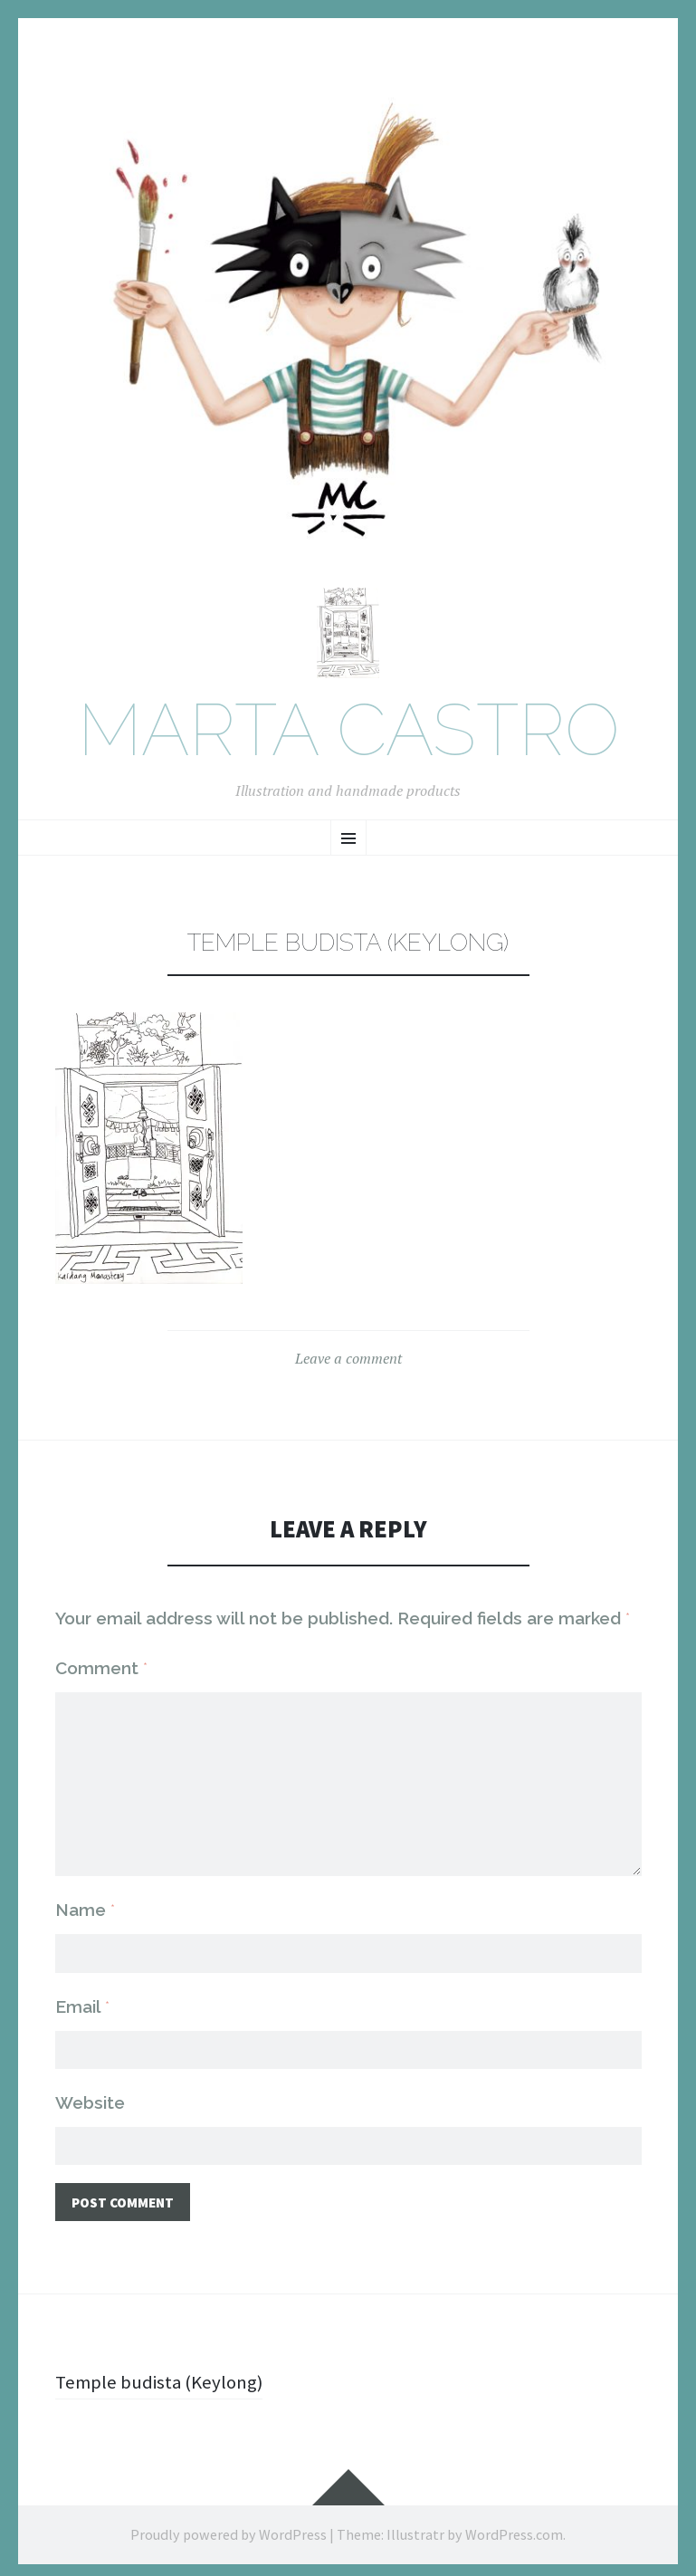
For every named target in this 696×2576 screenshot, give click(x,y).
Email (82, 1998)
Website (90, 2095)
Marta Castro (348, 735)
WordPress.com (514, 2529)
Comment (101, 1672)
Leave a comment (348, 1363)
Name (85, 1901)
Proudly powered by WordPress (228, 2529)
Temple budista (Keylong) (163, 2376)
